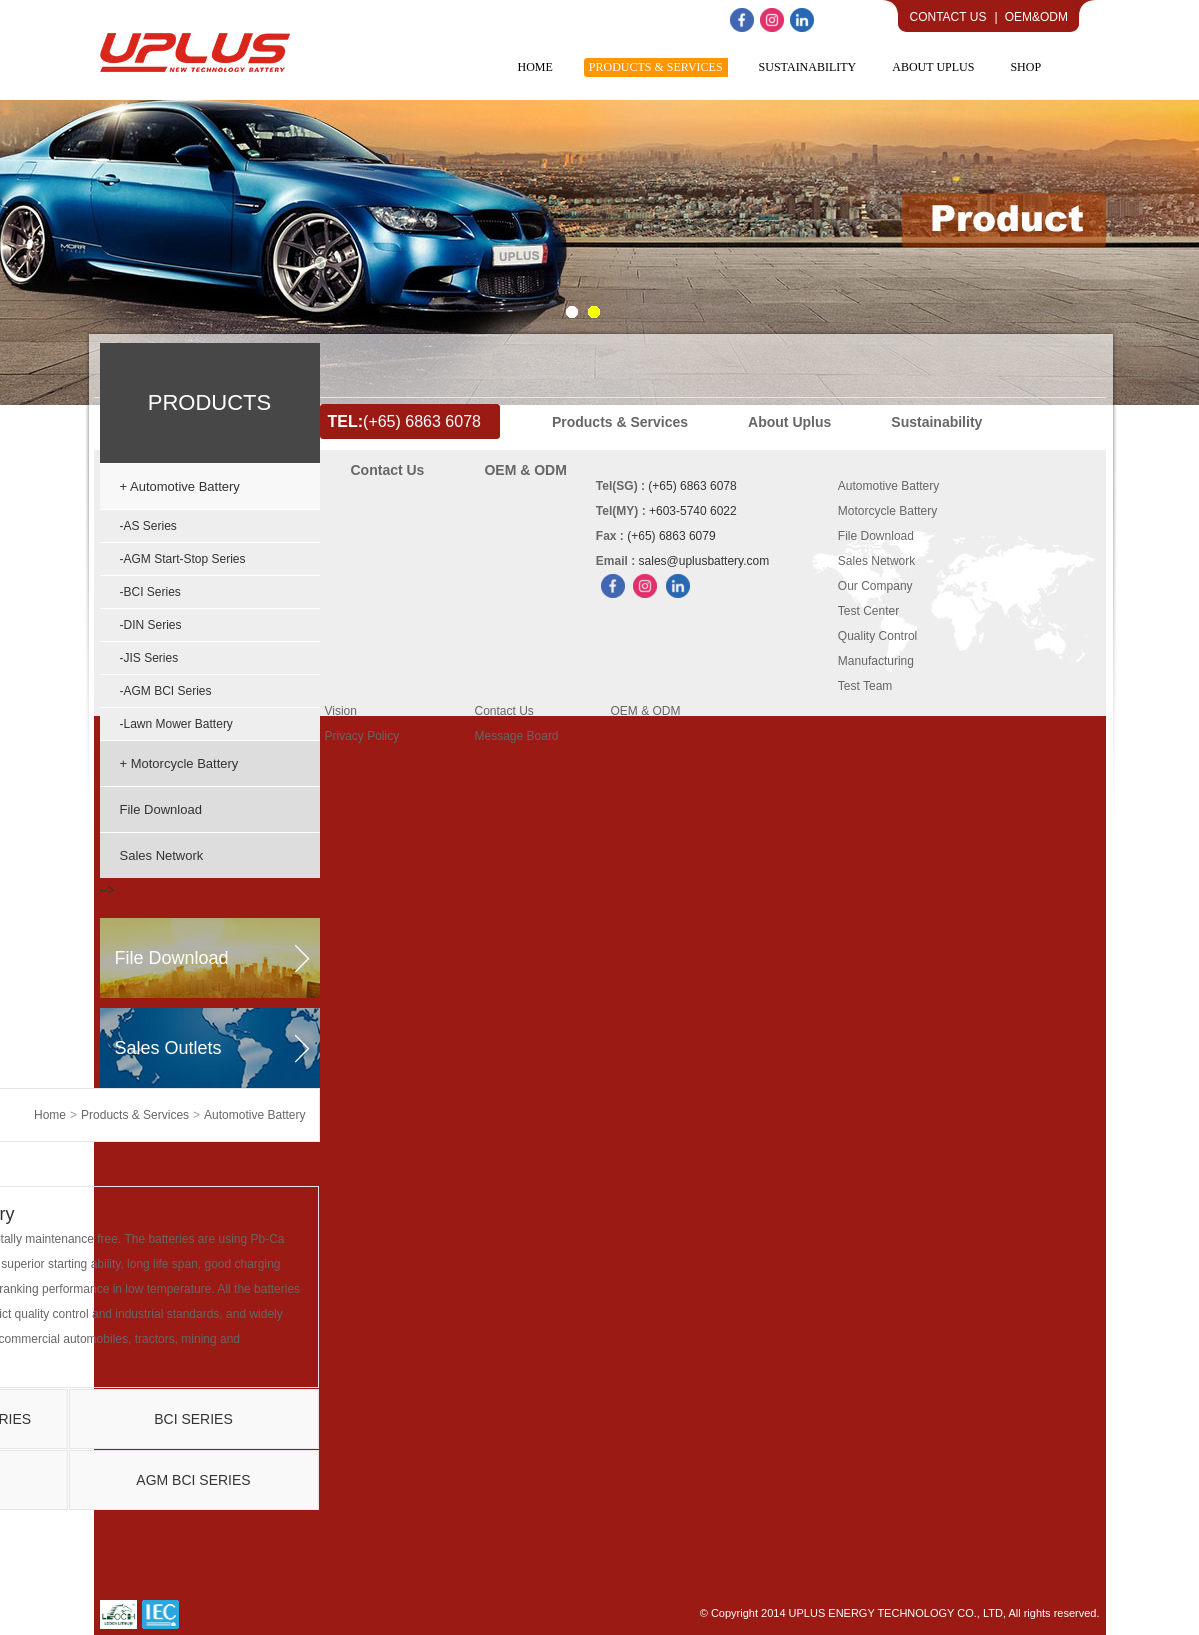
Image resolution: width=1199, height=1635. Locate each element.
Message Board (517, 736)
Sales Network (162, 855)
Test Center (868, 611)
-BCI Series (150, 592)
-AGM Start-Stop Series (183, 559)
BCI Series (193, 1419)
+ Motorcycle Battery (179, 763)
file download (172, 958)
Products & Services (135, 1115)
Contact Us (948, 17)
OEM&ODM (1036, 17)
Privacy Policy (362, 736)
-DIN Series (151, 625)
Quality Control (877, 636)
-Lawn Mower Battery (176, 724)
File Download (161, 809)
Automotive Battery (254, 1115)
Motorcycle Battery (887, 511)
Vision (341, 711)
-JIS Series (149, 658)
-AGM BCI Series (166, 691)
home (50, 1115)
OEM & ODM (646, 711)
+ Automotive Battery (180, 486)
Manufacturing (876, 661)
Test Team (865, 686)
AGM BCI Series (193, 1480)
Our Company (875, 586)
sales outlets (168, 1048)
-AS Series (148, 526)
